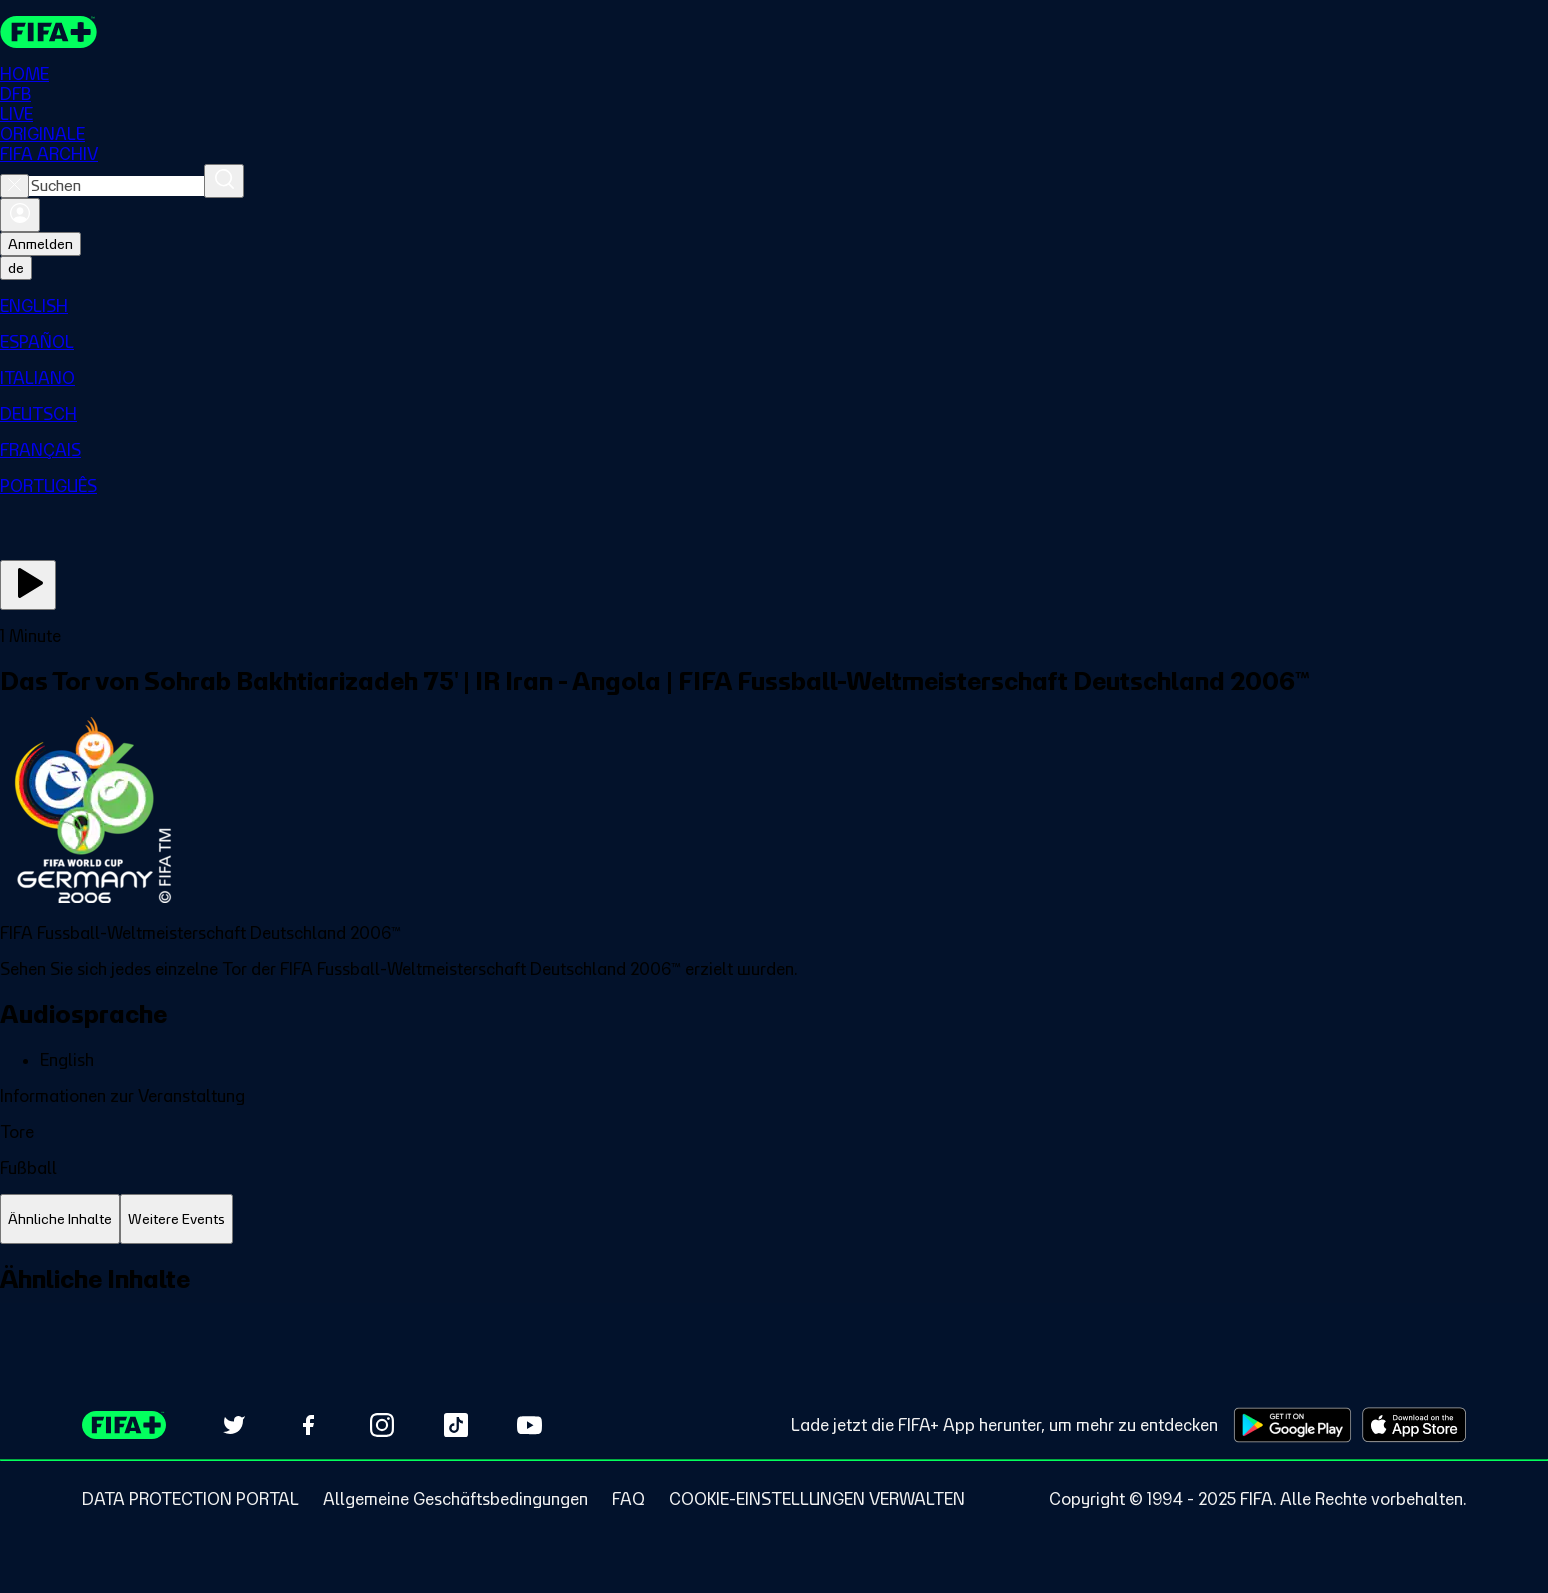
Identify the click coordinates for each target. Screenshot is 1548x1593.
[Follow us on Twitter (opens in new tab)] (234, 1425)
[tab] (60, 1219)
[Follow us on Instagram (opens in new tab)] (382, 1425)
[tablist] (774, 1219)
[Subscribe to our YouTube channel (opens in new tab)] (530, 1425)
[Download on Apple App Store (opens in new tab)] (1414, 1425)
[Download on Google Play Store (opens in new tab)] (1292, 1425)
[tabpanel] (774, 1301)
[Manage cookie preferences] (817, 1499)
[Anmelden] (20, 215)
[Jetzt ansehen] (28, 585)
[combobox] (116, 186)
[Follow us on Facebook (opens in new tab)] (308, 1425)
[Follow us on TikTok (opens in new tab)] (456, 1425)
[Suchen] (224, 181)
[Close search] (14, 186)
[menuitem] (774, 306)
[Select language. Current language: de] (16, 268)
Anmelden (40, 244)
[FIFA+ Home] (48, 32)
